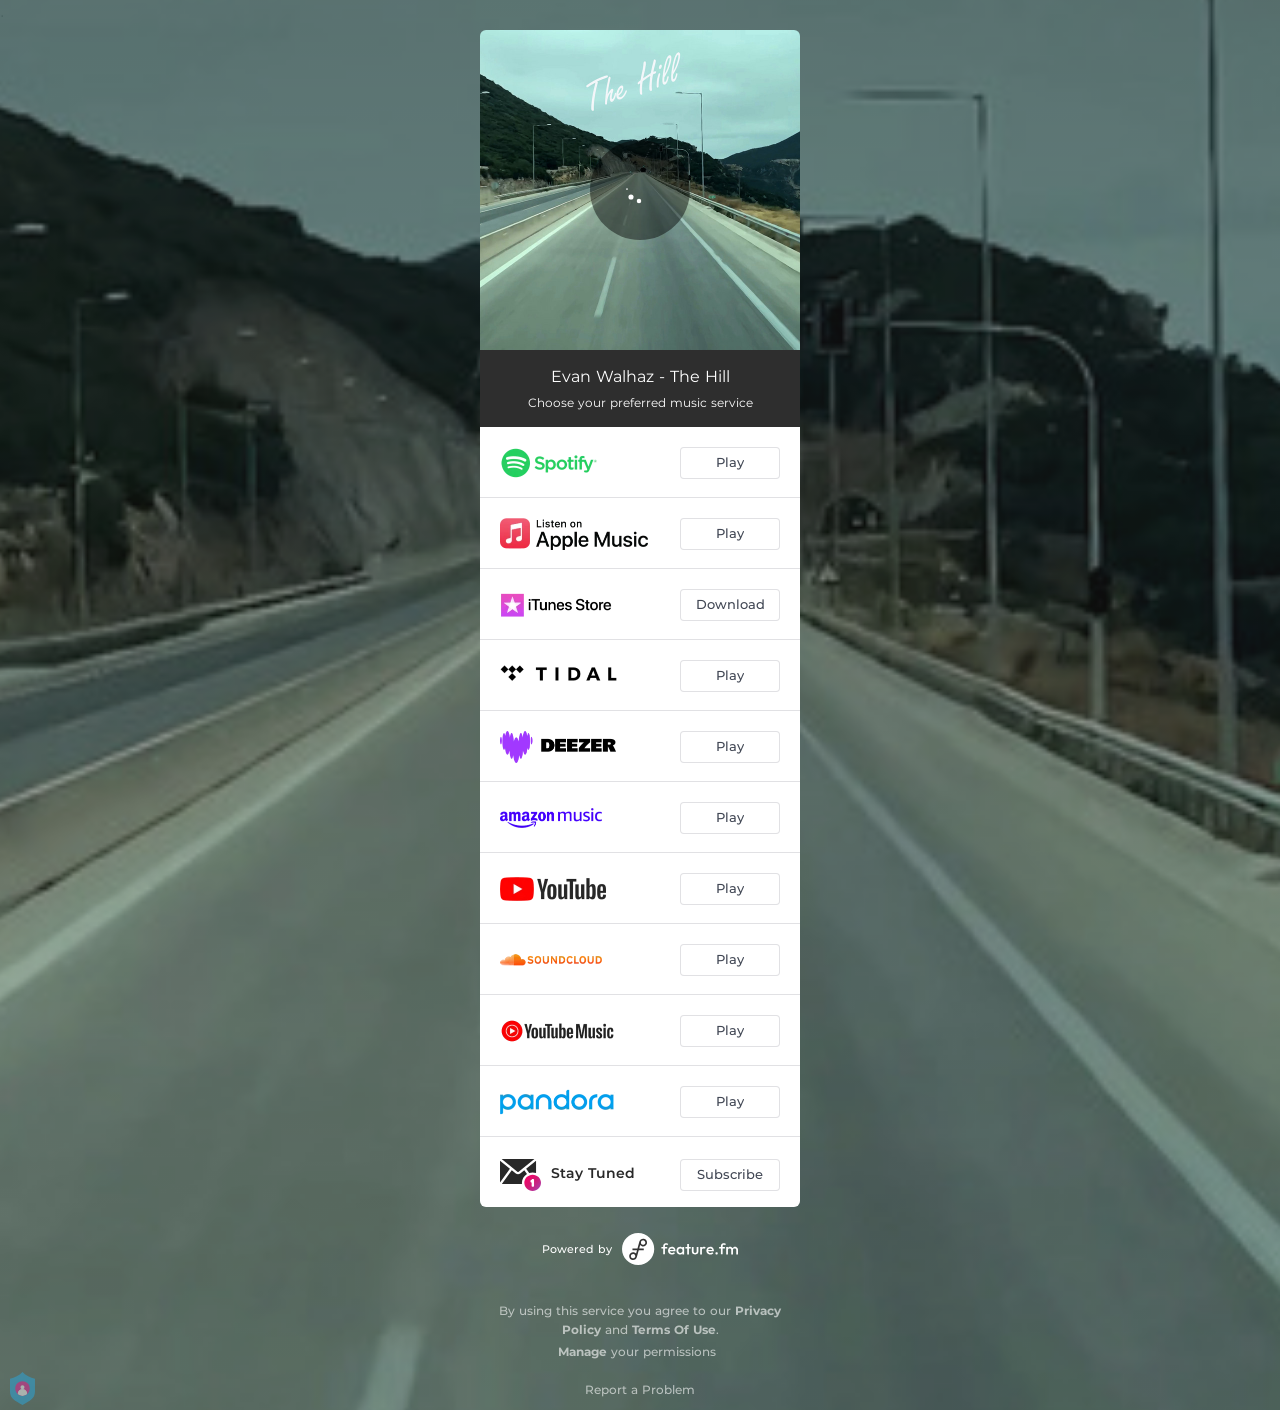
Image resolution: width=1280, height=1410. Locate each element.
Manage (582, 1351)
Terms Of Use (674, 1329)
